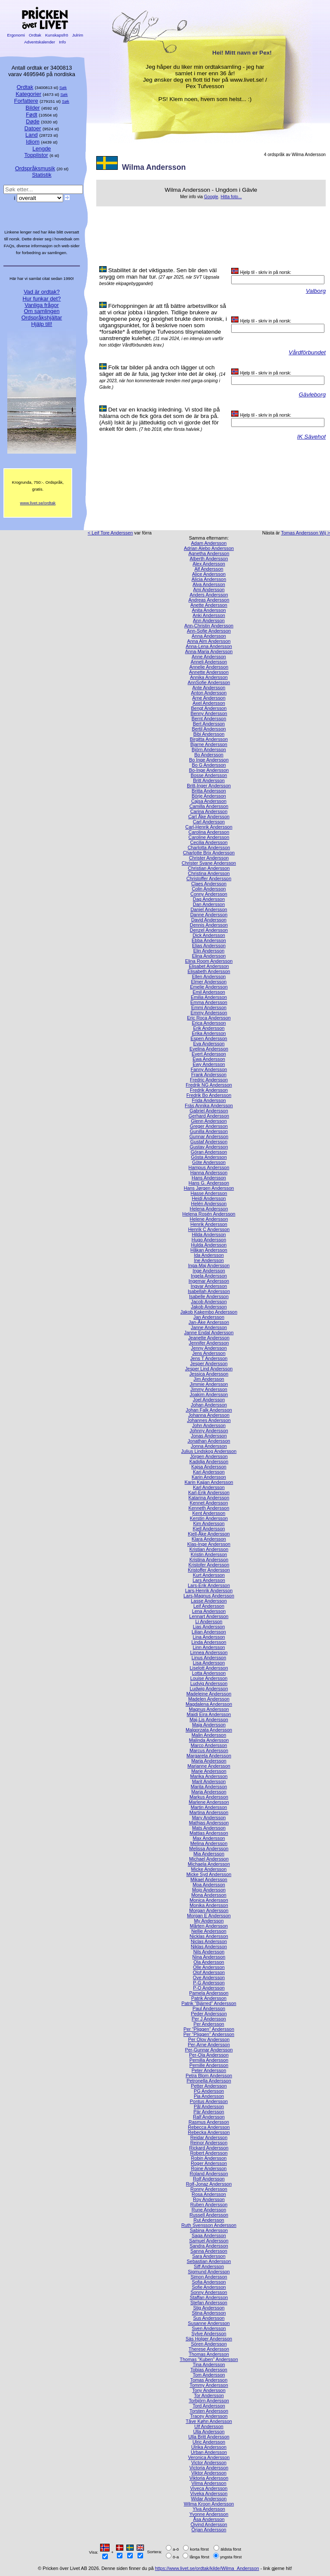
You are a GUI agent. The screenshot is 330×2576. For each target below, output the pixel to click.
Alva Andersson (208, 584)
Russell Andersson (208, 2214)
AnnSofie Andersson (209, 682)
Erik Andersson (208, 1028)
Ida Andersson (209, 1255)
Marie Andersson (208, 1771)
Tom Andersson (209, 2374)
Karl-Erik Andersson (208, 1492)
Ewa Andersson (208, 1059)
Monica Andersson (208, 1900)
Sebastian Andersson (209, 2261)
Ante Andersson (209, 687)
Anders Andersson (209, 594)
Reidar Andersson (208, 2137)
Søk (63, 87)
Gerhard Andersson (209, 1115)
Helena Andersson (209, 1208)
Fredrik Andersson (209, 1090)
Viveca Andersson (209, 2488)
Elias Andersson (209, 945)
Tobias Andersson (208, 2369)
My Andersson (209, 1920)
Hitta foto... (230, 196)
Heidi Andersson (209, 1198)
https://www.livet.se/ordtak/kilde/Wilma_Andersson (207, 2568)
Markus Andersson (208, 1796)
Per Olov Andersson (209, 2039)
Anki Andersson (208, 615)
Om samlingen (41, 311)
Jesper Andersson (208, 1363)
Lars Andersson (208, 1580)
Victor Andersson (208, 2462)
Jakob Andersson (208, 1306)
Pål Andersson (209, 2106)
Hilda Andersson (209, 1234)
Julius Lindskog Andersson (209, 1451)
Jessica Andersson (209, 1373)
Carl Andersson (209, 821)
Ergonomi (16, 35)
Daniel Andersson (208, 909)
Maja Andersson (209, 1724)
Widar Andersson (209, 2498)
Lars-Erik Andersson (209, 1585)
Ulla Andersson (208, 2431)
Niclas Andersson (209, 1941)
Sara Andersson (208, 2256)
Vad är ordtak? (42, 292)
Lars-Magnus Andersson (208, 1595)
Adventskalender (39, 42)
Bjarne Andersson (208, 744)
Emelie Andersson (209, 986)
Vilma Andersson (208, 2483)
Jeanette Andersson (208, 1337)
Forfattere (26, 101)
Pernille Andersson (209, 2065)
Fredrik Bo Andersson (209, 1095)
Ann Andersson (209, 620)
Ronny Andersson (208, 2189)
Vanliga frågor (41, 305)
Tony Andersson (208, 2390)
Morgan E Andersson (209, 1915)
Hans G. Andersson (209, 1182)
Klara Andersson (209, 1538)
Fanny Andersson (209, 1069)
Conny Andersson (208, 894)
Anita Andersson (209, 610)
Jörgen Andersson (209, 1456)
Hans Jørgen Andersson (209, 1188)
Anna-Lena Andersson (209, 646)
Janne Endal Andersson (209, 1332)
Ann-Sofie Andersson (209, 630)
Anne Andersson (209, 656)
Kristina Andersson (209, 1559)
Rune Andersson (209, 2209)
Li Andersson (209, 1621)
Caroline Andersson (209, 837)
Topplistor (36, 155)
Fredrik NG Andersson (209, 1084)
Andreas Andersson (209, 599)
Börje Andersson (209, 795)
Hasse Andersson (208, 1193)
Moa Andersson (208, 1884)
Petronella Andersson (208, 2080)
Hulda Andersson (209, 1244)
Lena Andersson (209, 1611)
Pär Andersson (208, 2111)
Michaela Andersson (209, 1864)
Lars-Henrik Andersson (209, 1590)
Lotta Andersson (209, 1673)
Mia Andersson (208, 1853)
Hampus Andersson (209, 1167)
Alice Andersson (209, 574)
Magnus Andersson (209, 1709)
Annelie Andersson (209, 666)
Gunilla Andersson (209, 1131)
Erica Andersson (209, 1022)
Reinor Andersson (208, 2142)
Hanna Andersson (208, 1172)
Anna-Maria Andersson (209, 651)
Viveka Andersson (209, 2493)
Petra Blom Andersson (209, 2075)
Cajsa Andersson (208, 801)
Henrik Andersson (208, 1224)
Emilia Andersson (209, 997)
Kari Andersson (209, 1471)
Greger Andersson (209, 1126)
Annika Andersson (209, 677)
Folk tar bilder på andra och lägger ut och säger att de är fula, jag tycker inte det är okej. (158, 370)
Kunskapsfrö (56, 35)
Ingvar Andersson (209, 1286)
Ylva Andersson (208, 2509)
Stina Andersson (209, 2312)
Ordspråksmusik (35, 168)
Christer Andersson (209, 857)
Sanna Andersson (208, 2251)
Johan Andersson (209, 1404)
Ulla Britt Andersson (208, 2436)
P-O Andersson (209, 1987)
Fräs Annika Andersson (209, 1105)
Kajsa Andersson (208, 1466)
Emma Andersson (208, 1002)
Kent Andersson (209, 1513)
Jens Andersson (208, 1353)
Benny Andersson (208, 713)
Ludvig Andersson (208, 1683)
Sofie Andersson (209, 2287)
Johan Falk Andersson (209, 1409)
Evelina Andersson (208, 1048)
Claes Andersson (208, 883)
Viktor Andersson (208, 2472)
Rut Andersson (208, 2220)
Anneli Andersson (209, 661)
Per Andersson (208, 2023)
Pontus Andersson (209, 2101)
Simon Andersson (208, 2276)
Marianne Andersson (208, 1766)
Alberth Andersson (209, 558)
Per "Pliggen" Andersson (208, 2034)
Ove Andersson (209, 1977)
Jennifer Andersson (209, 1342)
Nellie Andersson (208, 1931)
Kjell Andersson (209, 1528)
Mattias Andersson (208, 1833)
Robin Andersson (209, 2158)
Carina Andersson (208, 811)
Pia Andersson (209, 2096)
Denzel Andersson (209, 930)
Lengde (41, 148)
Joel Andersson (209, 1399)
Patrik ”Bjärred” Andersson (208, 2003)
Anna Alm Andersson (209, 641)
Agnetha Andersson (209, 553)
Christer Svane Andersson (209, 863)
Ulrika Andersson (208, 2447)
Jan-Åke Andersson (209, 1322)
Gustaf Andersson (208, 1141)
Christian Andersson (208, 868)
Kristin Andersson (209, 1554)
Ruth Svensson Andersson (208, 2225)
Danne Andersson (208, 914)
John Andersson (209, 1425)
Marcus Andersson (208, 1750)
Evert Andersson (209, 1053)
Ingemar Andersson (209, 1280)
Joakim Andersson (209, 1394)
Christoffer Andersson (208, 878)
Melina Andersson (208, 1843)
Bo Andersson (208, 754)
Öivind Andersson (208, 2524)
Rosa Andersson (209, 2194)
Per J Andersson (209, 2018)
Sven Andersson (209, 2328)
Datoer (32, 128)
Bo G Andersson (209, 765)
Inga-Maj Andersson (209, 1265)
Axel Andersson (208, 703)
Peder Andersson (208, 2013)
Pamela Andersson (208, 1993)
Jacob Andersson (208, 1301)
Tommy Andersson (208, 2385)
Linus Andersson (209, 1657)
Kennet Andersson (209, 1502)
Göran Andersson (209, 1151)
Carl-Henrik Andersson (208, 826)
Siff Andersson (209, 2266)
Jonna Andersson (209, 1446)
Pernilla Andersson (209, 2060)
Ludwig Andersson (209, 1688)
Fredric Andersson (209, 1079)
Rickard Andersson (208, 2147)
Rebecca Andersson (208, 2127)
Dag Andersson (209, 899)
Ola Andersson (208, 1962)
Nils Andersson (209, 1951)
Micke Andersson (209, 1869)
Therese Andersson (209, 2349)
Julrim (77, 35)
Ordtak (35, 35)
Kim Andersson (208, 1523)
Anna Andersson (209, 636)
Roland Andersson (209, 2173)
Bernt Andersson (209, 718)
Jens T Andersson (209, 1358)
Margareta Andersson (208, 1755)
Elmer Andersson (209, 981)
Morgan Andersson (208, 1910)
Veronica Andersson (209, 2457)
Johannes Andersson (209, 1420)
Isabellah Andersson (209, 1291)
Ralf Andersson (209, 2116)
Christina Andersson (208, 873)
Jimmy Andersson (208, 1389)
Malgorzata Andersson (209, 1729)
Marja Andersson (208, 1791)
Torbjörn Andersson (209, 2400)
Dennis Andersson (209, 924)
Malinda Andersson (209, 1740)
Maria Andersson (208, 1760)
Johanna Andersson (208, 1415)
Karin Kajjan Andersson (208, 1482)
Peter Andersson (209, 2070)
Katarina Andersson (209, 1497)
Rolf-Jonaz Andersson (209, 2183)
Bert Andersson (209, 723)
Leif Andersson (208, 1606)
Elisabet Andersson (209, 966)
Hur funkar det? (42, 298)
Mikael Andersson (208, 1879)
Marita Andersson (209, 1786)
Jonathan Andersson (208, 1440)
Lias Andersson (209, 1626)
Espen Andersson (208, 1038)
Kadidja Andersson (209, 1461)
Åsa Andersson (208, 2519)
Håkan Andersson (208, 1250)
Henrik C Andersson (209, 1229)
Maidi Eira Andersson (209, 1714)
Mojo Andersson (209, 1889)
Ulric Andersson (208, 2441)
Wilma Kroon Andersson (209, 2503)
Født (31, 114)
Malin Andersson (209, 1735)
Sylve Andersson (208, 2333)
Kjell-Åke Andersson (208, 1533)
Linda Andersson (208, 1642)
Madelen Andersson (208, 1698)
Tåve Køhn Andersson (209, 2421)
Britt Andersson (209, 780)
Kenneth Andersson (209, 1508)
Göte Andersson (209, 1162)
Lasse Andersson (208, 1600)
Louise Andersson (208, 1678)
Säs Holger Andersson (209, 2338)
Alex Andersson (208, 563)
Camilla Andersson (209, 806)
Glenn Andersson (208, 1121)
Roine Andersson (209, 2168)
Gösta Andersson (208, 1157)
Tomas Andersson (208, 2380)
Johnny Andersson (208, 1430)
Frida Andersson (209, 1100)
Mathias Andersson (209, 1822)
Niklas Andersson (209, 1946)
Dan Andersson (209, 904)
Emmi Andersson (208, 1007)
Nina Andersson (209, 1956)
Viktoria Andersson (208, 2478)
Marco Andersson (209, 1745)
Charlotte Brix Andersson (209, 852)
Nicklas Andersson (208, 1936)
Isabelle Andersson (209, 1296)
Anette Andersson (208, 605)
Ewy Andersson (209, 1064)
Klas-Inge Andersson (208, 1544)
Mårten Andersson (209, 1925)
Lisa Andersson (209, 1662)
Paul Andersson (208, 2008)
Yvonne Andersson (209, 2514)
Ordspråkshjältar (41, 317)
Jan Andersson (208, 1317)
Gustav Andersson (209, 1146)
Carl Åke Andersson (208, 816)
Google (211, 196)
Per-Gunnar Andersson (208, 2049)
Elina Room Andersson (209, 961)
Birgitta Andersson (209, 739)
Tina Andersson (208, 2364)
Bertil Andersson (209, 728)
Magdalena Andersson (209, 1704)
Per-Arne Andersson (209, 2044)
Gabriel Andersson (208, 1110)
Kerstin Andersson (209, 1518)
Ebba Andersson (209, 940)
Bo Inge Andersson (209, 759)
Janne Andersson (209, 1327)
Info (62, 42)
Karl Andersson (209, 1487)
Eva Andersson (208, 1043)
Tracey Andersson (208, 2416)
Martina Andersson (209, 1812)
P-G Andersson (209, 1982)
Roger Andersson (209, 2163)
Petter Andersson (208, 2085)
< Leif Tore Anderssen (110, 532)
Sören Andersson (208, 2343)
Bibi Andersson (209, 734)
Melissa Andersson (208, 1848)
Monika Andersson (208, 1905)
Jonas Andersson (208, 1435)
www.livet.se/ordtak (38, 502)
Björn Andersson (209, 749)
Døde (33, 121)
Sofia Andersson (209, 2281)
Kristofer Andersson (209, 1564)
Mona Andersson (208, 1894)
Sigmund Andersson (208, 2271)
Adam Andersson (209, 543)
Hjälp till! (41, 324)
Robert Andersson (208, 2152)
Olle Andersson (209, 1967)
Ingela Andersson (209, 1275)
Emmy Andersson (208, 1012)
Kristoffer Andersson (209, 1569)
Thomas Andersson (209, 2354)
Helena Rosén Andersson (208, 1213)
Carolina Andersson (209, 832)
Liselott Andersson (209, 1667)
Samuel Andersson (208, 2240)
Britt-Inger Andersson (209, 785)
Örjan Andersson (208, 2529)
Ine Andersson (209, 1260)
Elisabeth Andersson (208, 971)
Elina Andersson (209, 955)
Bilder (33, 107)
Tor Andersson (209, 2395)
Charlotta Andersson (209, 847)
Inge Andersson (208, 1270)
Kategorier (28, 94)
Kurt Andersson (209, 1575)
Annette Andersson (209, 672)
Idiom (33, 141)
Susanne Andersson (208, 2323)
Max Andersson (209, 1838)
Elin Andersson (209, 950)
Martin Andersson (209, 1807)
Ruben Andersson (208, 2204)
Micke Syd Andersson (209, 1874)
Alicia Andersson (209, 579)
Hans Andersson (209, 1177)
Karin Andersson (209, 1477)
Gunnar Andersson (209, 1136)
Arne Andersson (208, 697)
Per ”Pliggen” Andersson (208, 2029)
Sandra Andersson (208, 2245)
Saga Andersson (209, 2235)
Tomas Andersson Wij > (305, 532)
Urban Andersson (209, 2452)
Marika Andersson (208, 1776)
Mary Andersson (209, 1817)
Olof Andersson (209, 1972)
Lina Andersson (209, 1637)
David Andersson (208, 919)
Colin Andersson (209, 888)
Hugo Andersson (209, 1239)
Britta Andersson (209, 790)
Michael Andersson (209, 1858)
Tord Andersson (208, 2405)
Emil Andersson (208, 992)
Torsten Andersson (208, 2410)
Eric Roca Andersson (209, 1017)
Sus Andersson (208, 2318)
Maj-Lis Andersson (208, 1719)
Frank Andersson (208, 1074)
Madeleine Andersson (209, 1693)
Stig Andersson (208, 2307)
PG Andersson (209, 2091)
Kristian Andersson (209, 1549)
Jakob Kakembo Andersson (208, 1311)
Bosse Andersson (209, 775)
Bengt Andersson (209, 708)
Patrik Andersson (208, 1998)
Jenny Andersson (208, 1348)
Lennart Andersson (208, 1616)
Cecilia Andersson (208, 842)
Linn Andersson (209, 1647)
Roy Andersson (209, 2199)
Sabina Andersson (209, 2230)
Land (31, 135)
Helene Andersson (209, 1219)
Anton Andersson (209, 692)
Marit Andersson (209, 1781)
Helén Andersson (209, 1203)
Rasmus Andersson (209, 2122)
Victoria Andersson (208, 2467)
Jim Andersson (208, 1379)
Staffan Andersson (209, 2297)
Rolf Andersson (209, 2178)
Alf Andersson (208, 568)
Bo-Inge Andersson (209, 770)
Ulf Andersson (208, 2426)
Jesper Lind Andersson (209, 1368)
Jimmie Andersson (209, 1384)
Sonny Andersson (208, 2292)
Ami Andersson (208, 589)
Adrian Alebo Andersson (209, 548)
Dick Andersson (208, 935)
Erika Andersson (209, 1033)
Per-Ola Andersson (209, 2054)
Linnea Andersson (208, 1652)
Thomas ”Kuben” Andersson (209, 2359)
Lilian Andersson (209, 1631)
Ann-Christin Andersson (208, 625)
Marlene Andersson (209, 1802)
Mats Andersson (209, 1827)
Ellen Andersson (209, 976)
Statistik (41, 175)
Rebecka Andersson (208, 2132)
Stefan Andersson (208, 2302)
